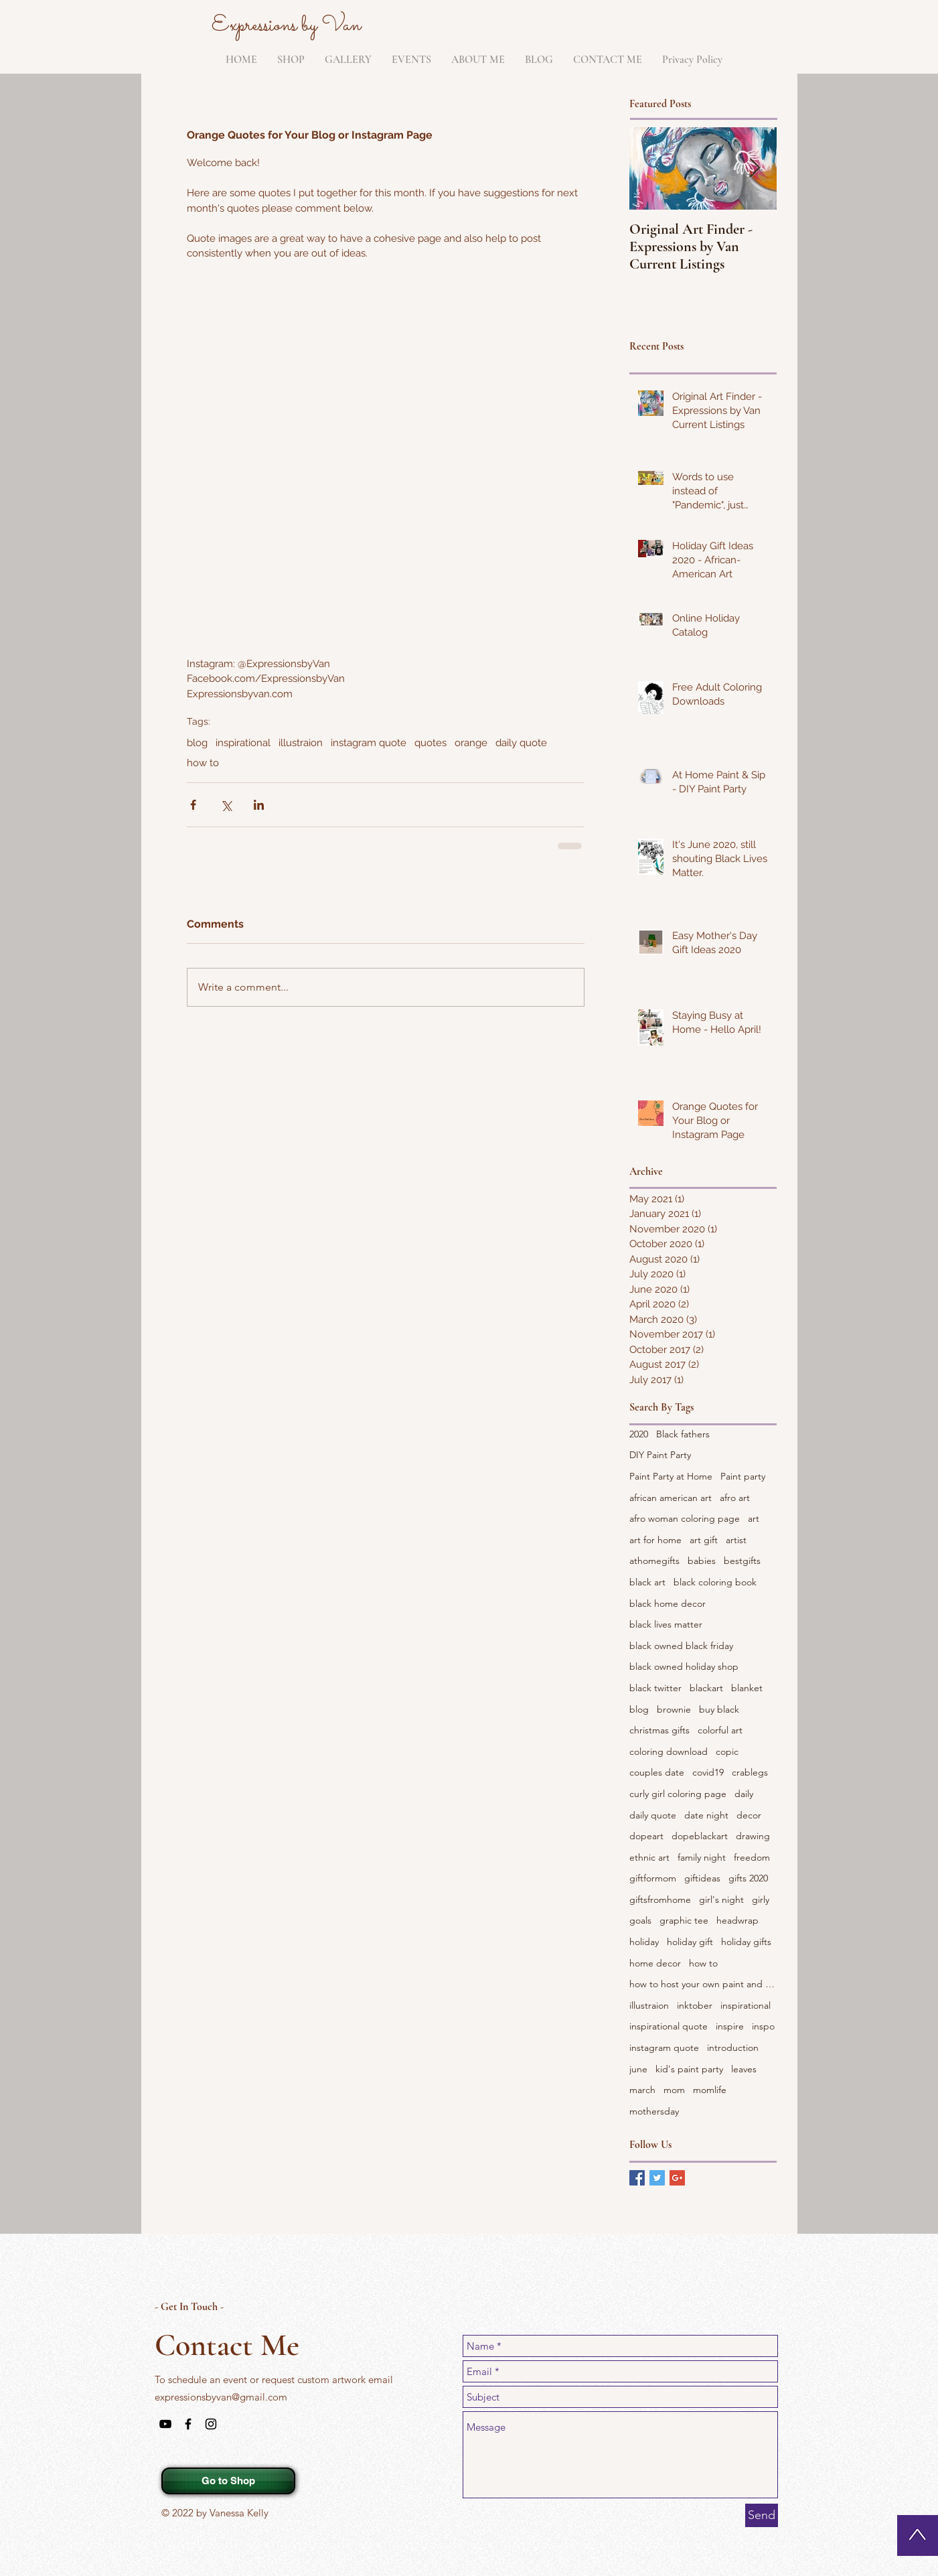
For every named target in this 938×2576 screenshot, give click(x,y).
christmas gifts (659, 1730)
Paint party (742, 1476)
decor (748, 1815)
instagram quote (368, 743)
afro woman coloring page (684, 1518)
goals (640, 1920)
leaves (744, 2069)
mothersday (654, 2111)
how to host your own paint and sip (703, 1984)
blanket (747, 1688)
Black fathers (683, 1434)
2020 (638, 1434)
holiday (644, 1942)
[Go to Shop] (228, 2480)
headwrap (737, 1920)
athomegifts (654, 1561)
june (638, 2069)
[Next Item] (755, 169)
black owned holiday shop (683, 1666)
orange (471, 743)
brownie (674, 1709)
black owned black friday (681, 1646)
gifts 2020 (748, 1878)
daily (743, 1794)
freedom (752, 1857)
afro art (735, 1498)
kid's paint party (689, 2069)
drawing (753, 1836)
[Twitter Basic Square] (657, 2178)
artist (736, 1540)
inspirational (243, 743)
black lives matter (665, 1624)
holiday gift (690, 1942)
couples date (656, 1772)
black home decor (667, 1603)
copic (727, 1751)
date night (706, 1815)
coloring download (668, 1751)
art (753, 1518)
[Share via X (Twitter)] (226, 804)
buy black (719, 1709)
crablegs (750, 1772)
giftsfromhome (660, 1899)
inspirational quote (668, 2026)
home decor (655, 1963)
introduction (733, 2048)
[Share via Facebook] (193, 804)
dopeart (646, 1836)
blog (197, 743)
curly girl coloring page (677, 1794)
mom (674, 2090)
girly (760, 1899)
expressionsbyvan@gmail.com (221, 2396)
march (642, 2090)
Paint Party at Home (670, 1476)
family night (702, 1857)
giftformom (652, 1878)
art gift (704, 1540)
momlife (709, 2090)
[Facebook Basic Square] (637, 2178)
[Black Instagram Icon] (211, 2424)
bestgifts (742, 1561)
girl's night (721, 1899)
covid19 (708, 1772)
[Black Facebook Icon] (188, 2424)
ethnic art (649, 1857)
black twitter (655, 1688)
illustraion (301, 743)
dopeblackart (700, 1836)
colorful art (720, 1730)
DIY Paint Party (660, 1455)
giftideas (702, 1878)
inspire (730, 2026)
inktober (694, 2005)
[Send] (761, 2515)
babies (702, 1561)
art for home (655, 1540)
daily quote (521, 743)
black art (647, 1582)
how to (203, 763)
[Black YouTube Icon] (165, 2424)
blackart (706, 1688)
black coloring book (715, 1582)
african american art (670, 1498)
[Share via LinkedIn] (258, 804)
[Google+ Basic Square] (677, 2178)
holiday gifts (746, 1942)
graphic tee (683, 1920)
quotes (430, 743)
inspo (763, 2026)
